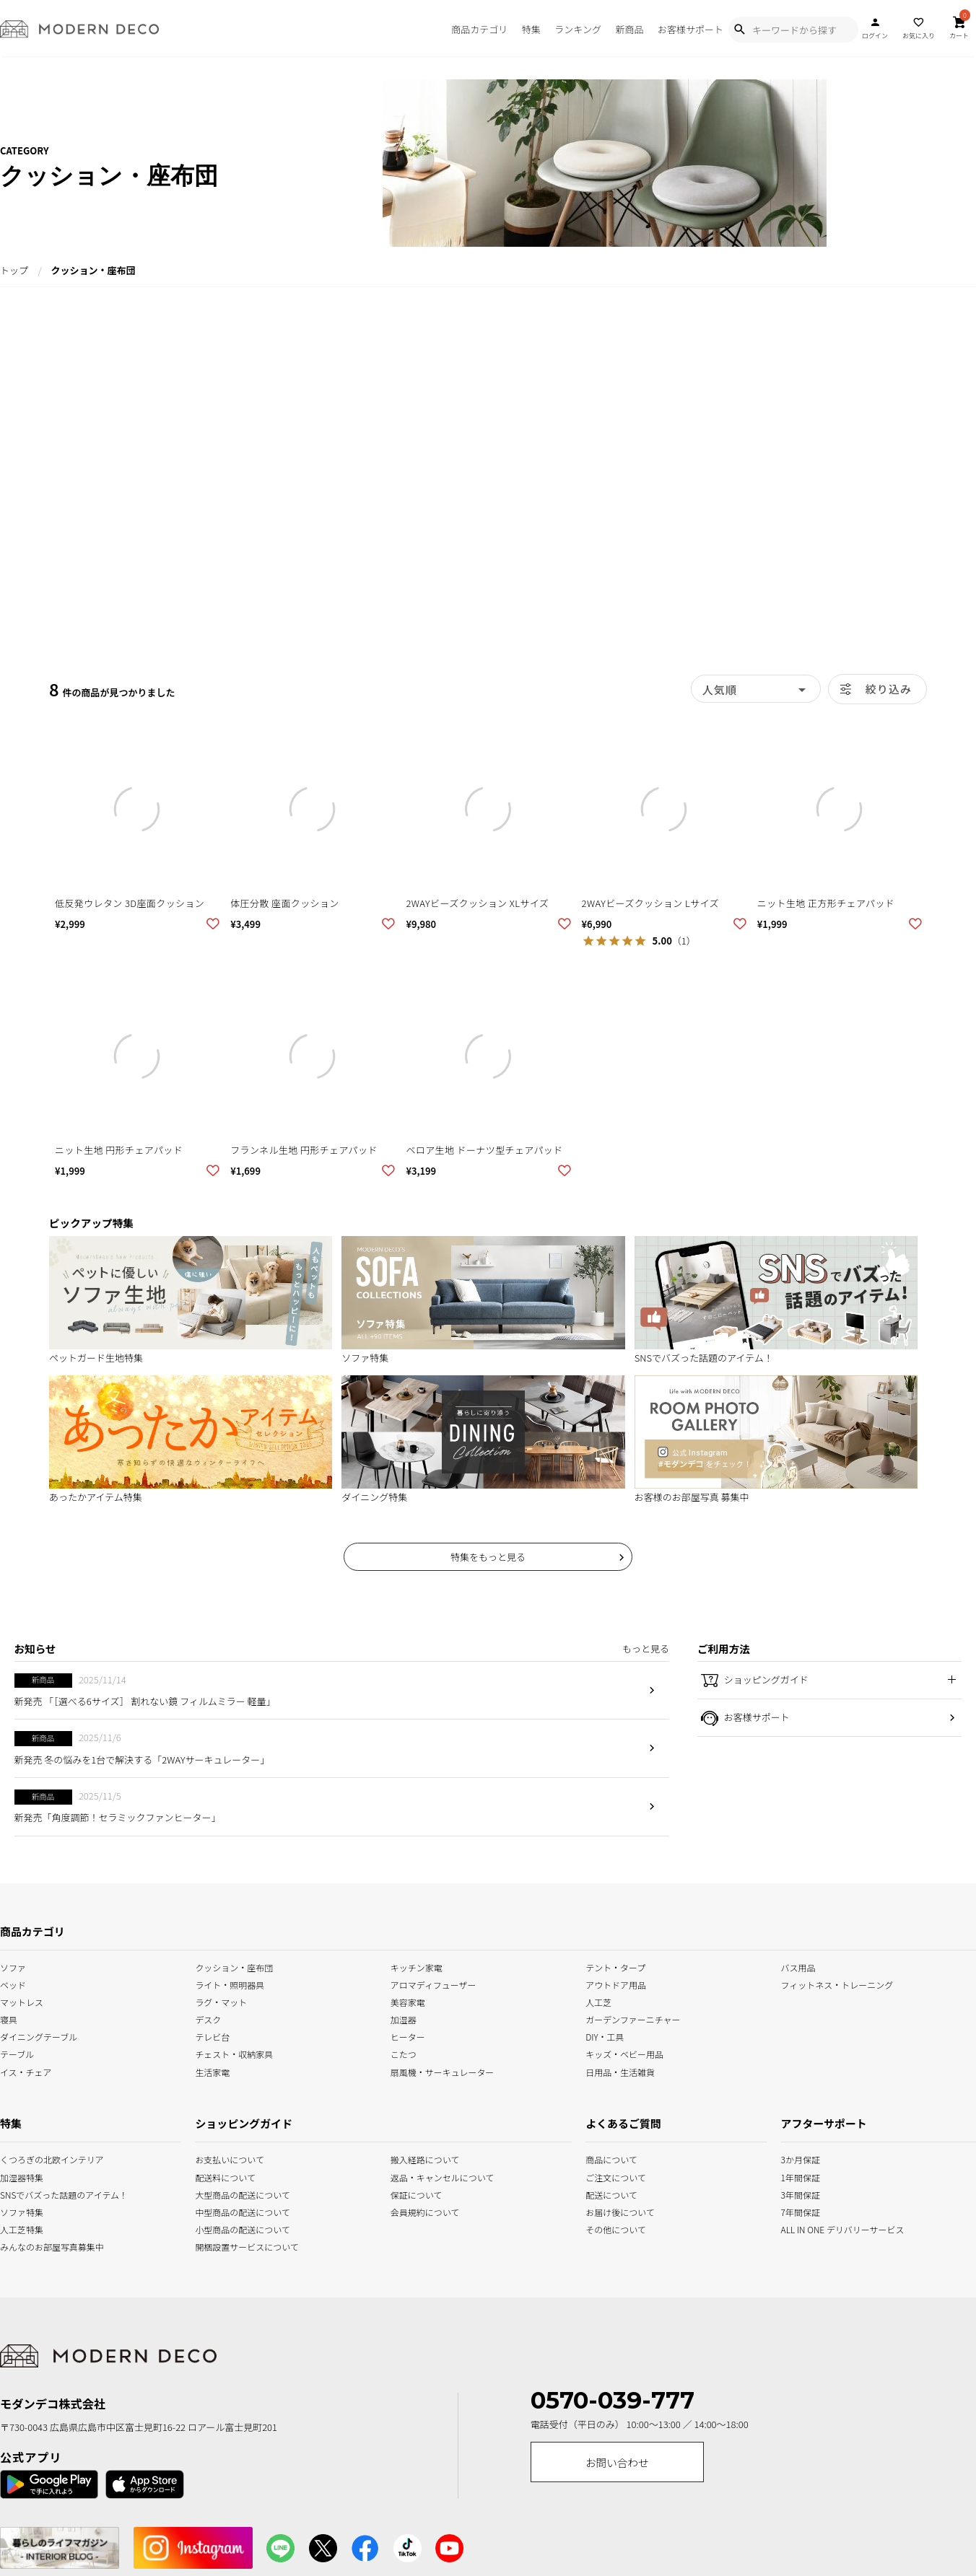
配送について (603, 2193)
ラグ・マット (221, 2001)
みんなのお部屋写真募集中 (18, 2245)
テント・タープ (615, 1967)
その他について (603, 2228)
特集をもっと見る (488, 1557)
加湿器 (404, 2019)
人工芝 (598, 2001)
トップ (14, 270)
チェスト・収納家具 (234, 2053)
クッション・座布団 (234, 1967)
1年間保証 (800, 2176)
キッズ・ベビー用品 (624, 2053)
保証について (417, 2193)
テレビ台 (212, 2036)
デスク (208, 2019)
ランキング (577, 29)
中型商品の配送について (234, 2210)
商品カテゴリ (479, 29)
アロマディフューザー (433, 1984)
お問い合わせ (617, 2462)
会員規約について (425, 2210)
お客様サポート (690, 29)
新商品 (629, 29)
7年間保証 (800, 2210)
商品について (603, 2159)
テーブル (17, 2053)
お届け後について (603, 2210)
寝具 (8, 2019)
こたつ (404, 2053)
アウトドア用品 (615, 1984)
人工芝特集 (18, 2228)
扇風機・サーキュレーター (442, 2071)
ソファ (13, 1967)
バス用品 (798, 1967)
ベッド (13, 1984)
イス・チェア (26, 2071)
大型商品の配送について (234, 2193)
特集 (531, 29)
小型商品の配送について (234, 2228)
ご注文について (603, 2176)
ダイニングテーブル (38, 2036)
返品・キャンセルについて (430, 2176)
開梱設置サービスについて (234, 2245)
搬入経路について (425, 2159)
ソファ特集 (18, 2210)
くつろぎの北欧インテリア (18, 2159)
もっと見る (645, 1648)
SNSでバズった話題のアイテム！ (18, 2193)
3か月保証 (800, 2159)
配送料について (225, 2176)
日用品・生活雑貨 (620, 2071)
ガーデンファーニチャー (632, 2019)
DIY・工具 (604, 2036)
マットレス (21, 2001)
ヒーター (408, 2036)
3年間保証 (800, 2193)
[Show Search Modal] (739, 30)
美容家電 (408, 2001)
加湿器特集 (18, 2176)
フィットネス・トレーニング (837, 1984)
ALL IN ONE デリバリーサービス (800, 2228)
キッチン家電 (417, 1967)
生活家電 (212, 2071)
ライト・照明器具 (229, 1984)
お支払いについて (229, 2159)
